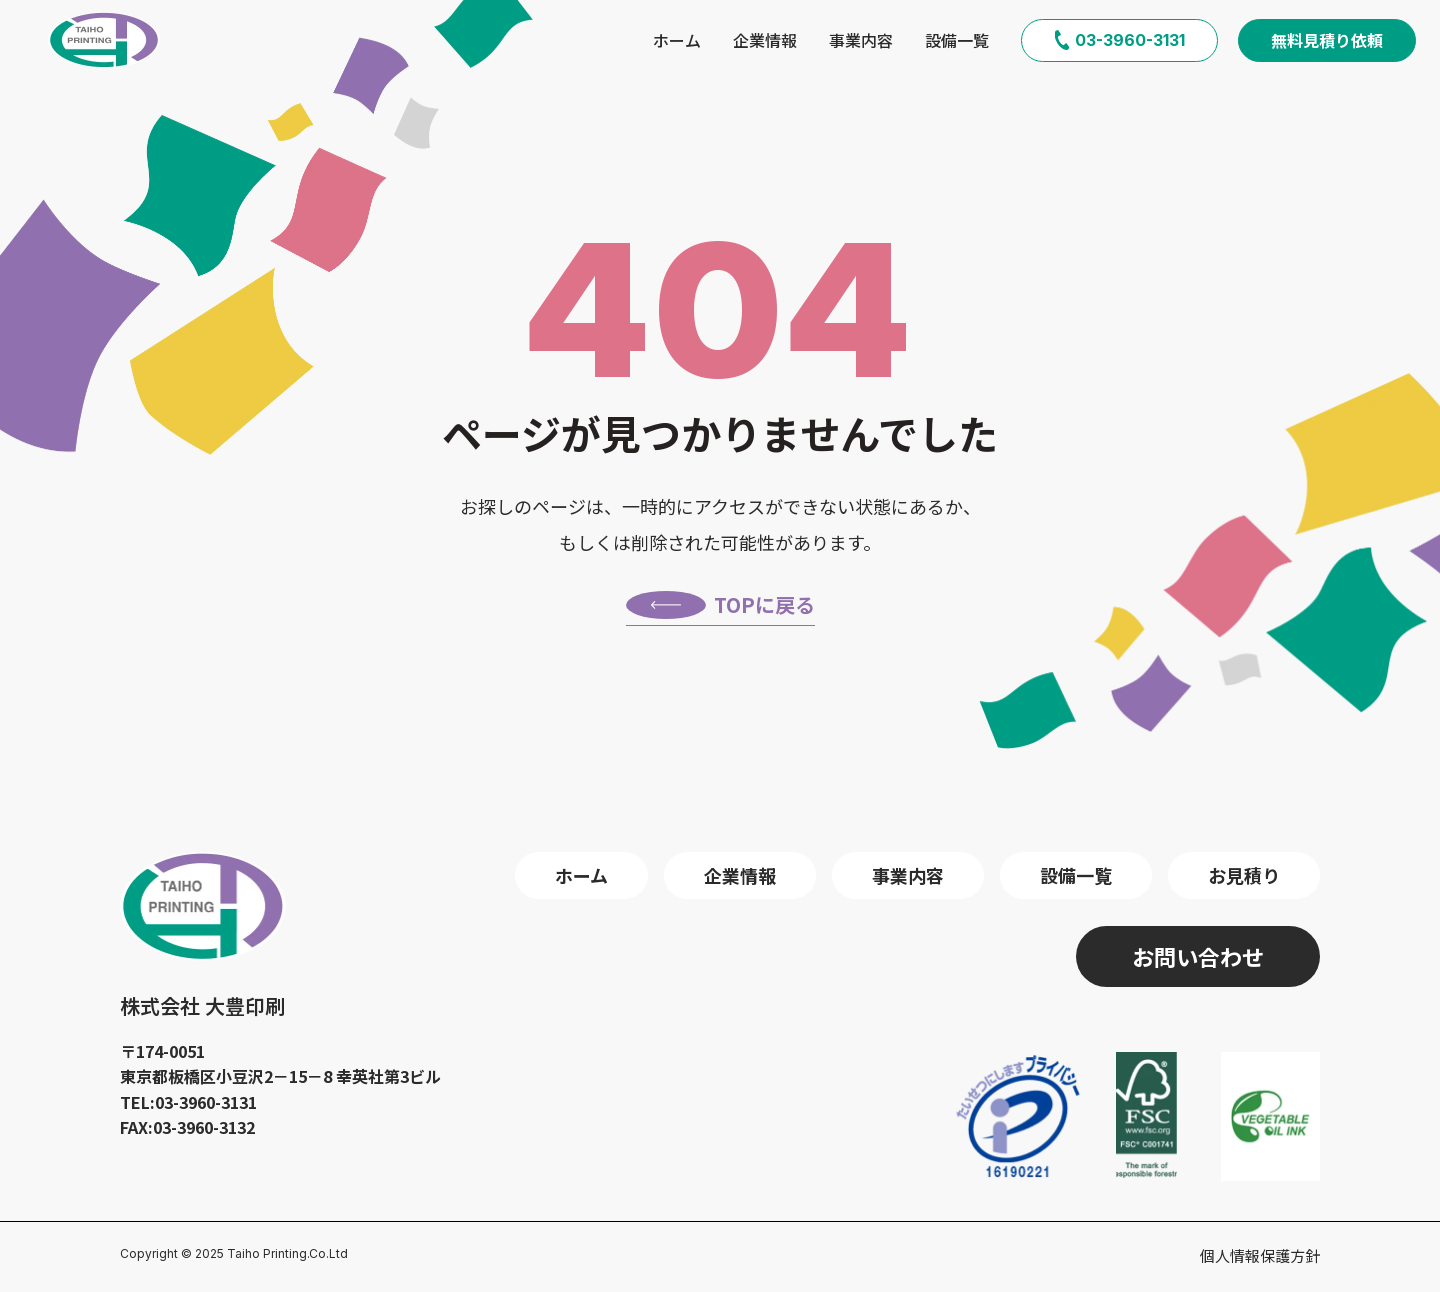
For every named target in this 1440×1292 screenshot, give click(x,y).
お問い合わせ (1198, 956)
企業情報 (765, 40)
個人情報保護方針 (1260, 1255)
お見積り (1244, 875)
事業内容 (861, 40)
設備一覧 (957, 40)
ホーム (677, 40)
